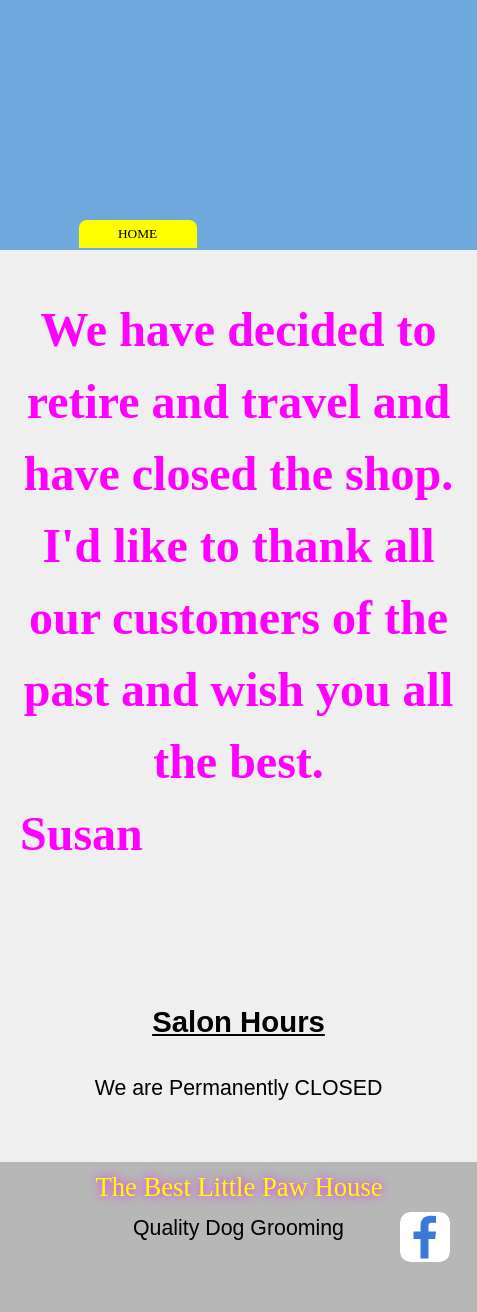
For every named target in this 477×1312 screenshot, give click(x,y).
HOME (137, 233)
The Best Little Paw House (238, 1187)
